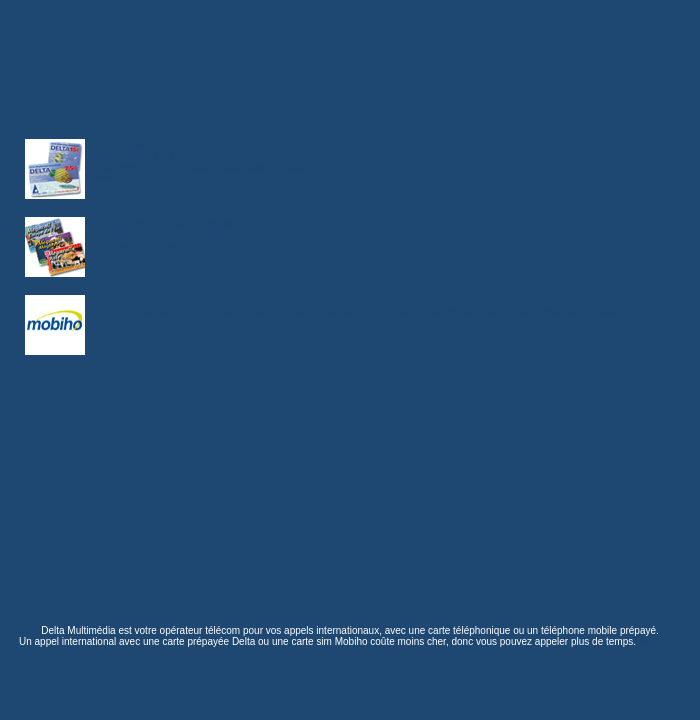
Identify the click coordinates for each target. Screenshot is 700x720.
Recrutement (532, 114)
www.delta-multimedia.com (154, 178)
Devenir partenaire (409, 114)
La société (290, 114)
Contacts (637, 114)
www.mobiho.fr (126, 323)
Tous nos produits (165, 114)
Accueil (55, 114)
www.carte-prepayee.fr (143, 245)
